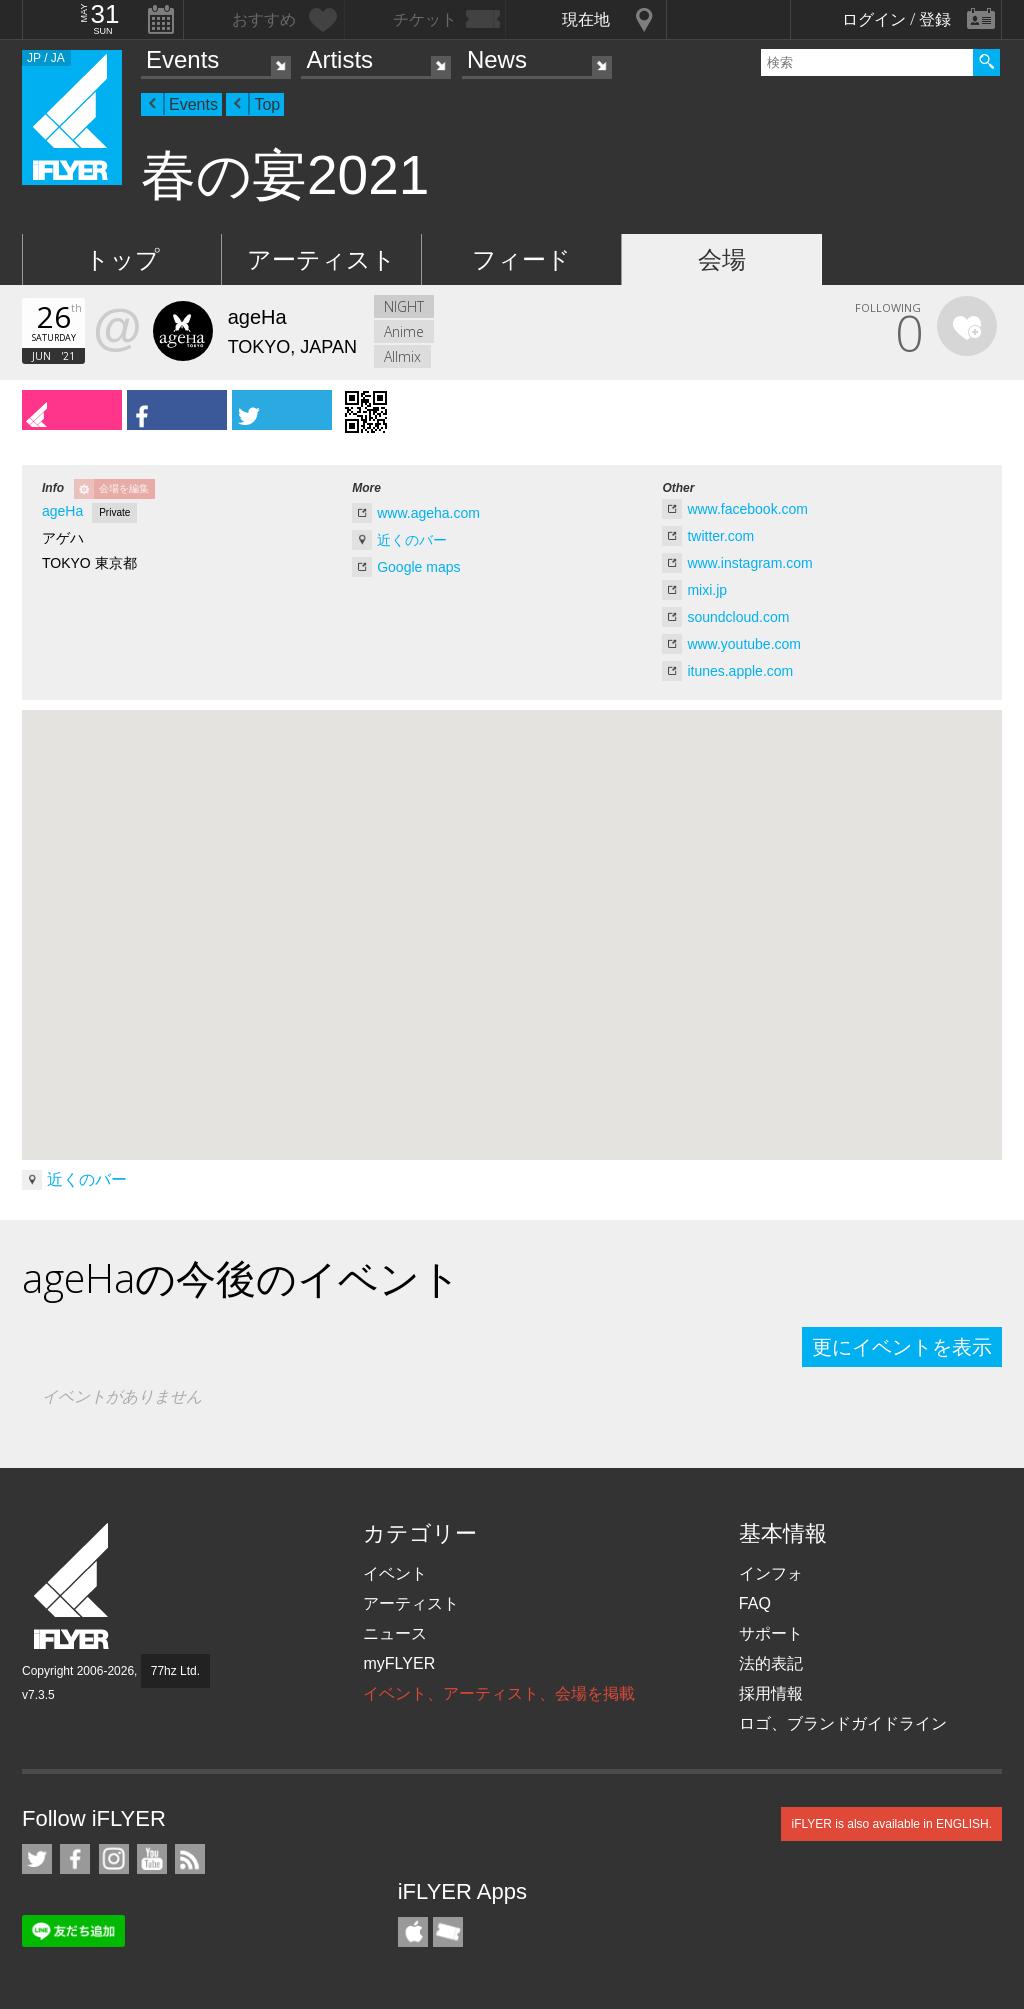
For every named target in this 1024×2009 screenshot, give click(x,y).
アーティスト (321, 259)
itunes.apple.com (740, 671)
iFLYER (73, 1586)
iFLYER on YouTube (152, 1859)
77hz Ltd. (175, 1671)
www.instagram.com (749, 563)
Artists (339, 59)
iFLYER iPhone (413, 1932)
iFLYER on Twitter (37, 1859)
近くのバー (412, 540)
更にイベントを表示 (902, 1347)
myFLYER (399, 1663)
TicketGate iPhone (448, 1932)
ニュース (395, 1633)
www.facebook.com (747, 509)
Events (182, 59)
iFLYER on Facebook (75, 1859)
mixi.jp (707, 590)
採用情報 (771, 1693)
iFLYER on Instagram (114, 1859)
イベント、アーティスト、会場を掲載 (499, 1693)
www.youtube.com (744, 644)
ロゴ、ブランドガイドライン (843, 1723)
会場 (722, 259)
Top (267, 104)
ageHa (62, 511)
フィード (521, 259)
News (497, 59)
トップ (122, 259)
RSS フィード (190, 1859)
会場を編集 (124, 488)
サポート (771, 1633)
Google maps (418, 567)
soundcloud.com (738, 617)
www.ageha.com (428, 513)
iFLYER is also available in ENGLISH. (891, 1824)
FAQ (755, 1603)
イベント (395, 1573)
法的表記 (771, 1663)
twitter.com (720, 536)
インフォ (771, 1573)
